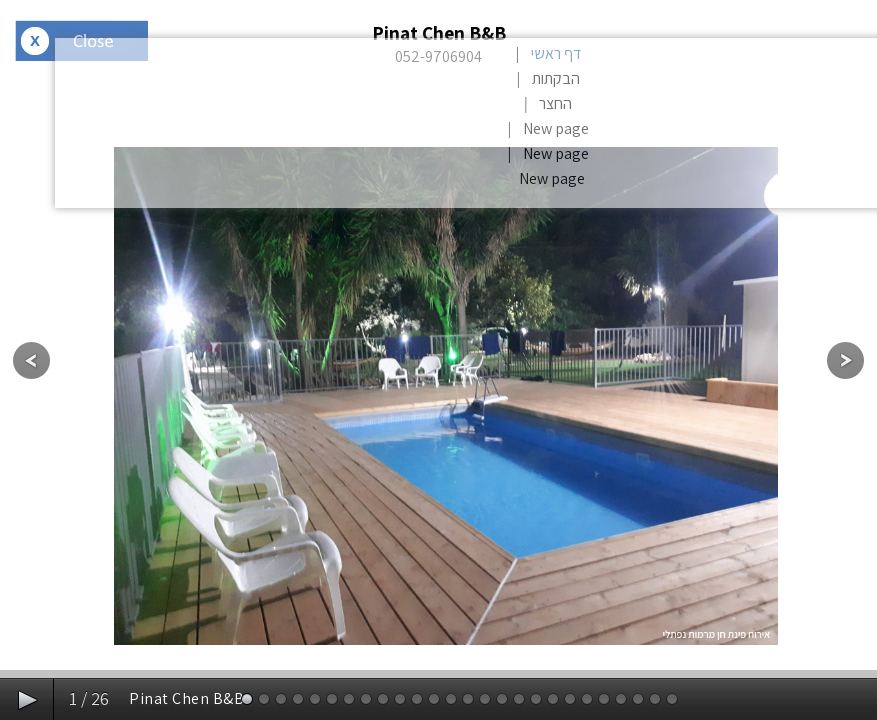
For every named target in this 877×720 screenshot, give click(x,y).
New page (556, 128)
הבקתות (556, 78)
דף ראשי (556, 53)
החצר (555, 103)
